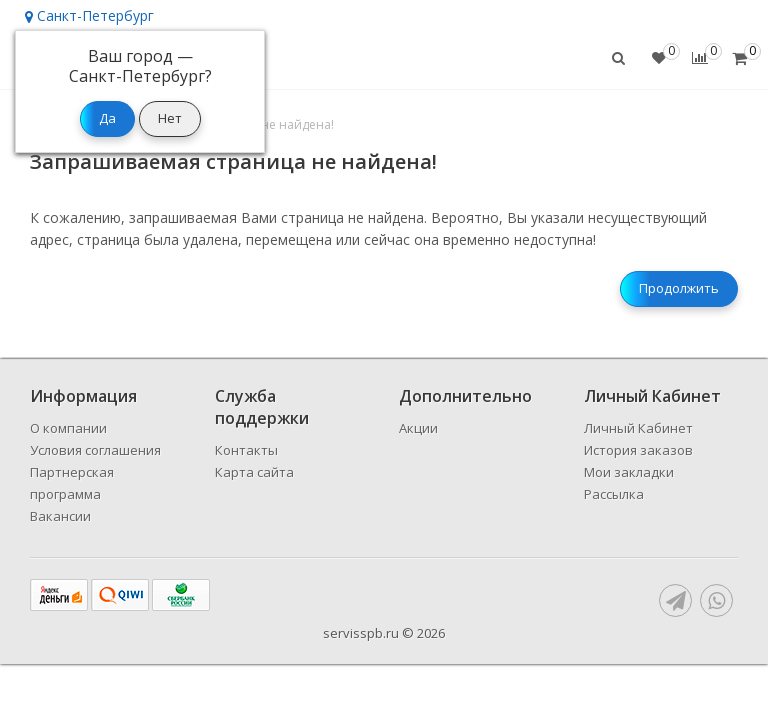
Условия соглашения (95, 450)
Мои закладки (629, 472)
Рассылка (614, 494)
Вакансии (60, 516)
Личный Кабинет (638, 428)
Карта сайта (254, 472)
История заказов (638, 450)
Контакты (246, 450)
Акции (418, 428)
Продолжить (679, 288)
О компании (68, 428)
